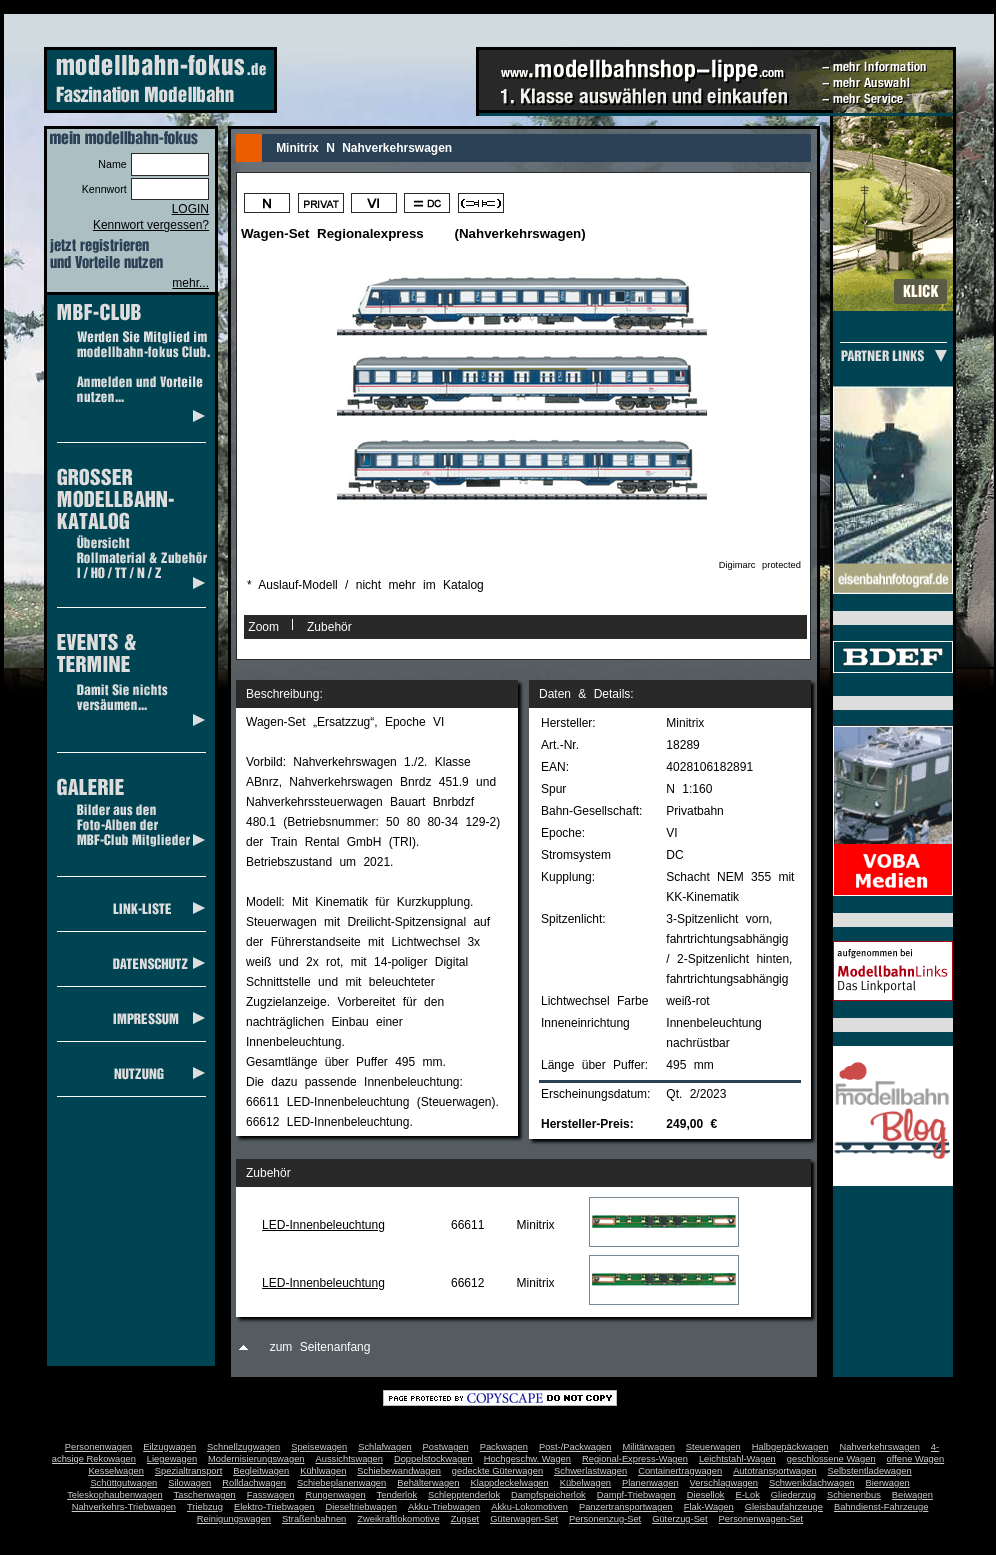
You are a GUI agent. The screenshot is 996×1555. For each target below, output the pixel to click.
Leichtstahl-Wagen (737, 1459)
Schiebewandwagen (399, 1471)
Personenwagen (98, 1447)
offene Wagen (916, 1459)
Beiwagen (912, 1495)
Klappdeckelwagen (509, 1483)
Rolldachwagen (254, 1483)
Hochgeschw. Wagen (527, 1459)
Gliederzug (793, 1495)
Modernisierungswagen (256, 1459)
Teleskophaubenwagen (114, 1495)
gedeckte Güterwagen (497, 1471)
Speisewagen (319, 1447)
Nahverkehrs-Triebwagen (124, 1507)
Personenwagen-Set (761, 1519)
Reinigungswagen (234, 1519)
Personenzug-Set (605, 1519)
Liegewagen (172, 1459)
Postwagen (446, 1447)
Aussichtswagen (349, 1459)
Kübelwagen (585, 1483)
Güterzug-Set (679, 1519)
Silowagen (189, 1483)
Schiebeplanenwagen (341, 1483)
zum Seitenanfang (320, 1347)
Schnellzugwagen (243, 1447)
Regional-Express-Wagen (635, 1459)
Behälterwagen (428, 1483)
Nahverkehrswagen (880, 1447)
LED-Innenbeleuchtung (323, 1225)
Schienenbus (854, 1495)
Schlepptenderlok (464, 1495)
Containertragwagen (680, 1471)
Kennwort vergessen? (151, 225)
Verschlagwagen (724, 1483)
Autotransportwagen (775, 1471)
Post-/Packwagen (575, 1447)
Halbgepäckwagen (790, 1447)
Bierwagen (888, 1483)
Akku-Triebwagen (444, 1507)
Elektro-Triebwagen (274, 1507)
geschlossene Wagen (831, 1459)
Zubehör (329, 627)
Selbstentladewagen (870, 1471)
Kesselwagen (116, 1471)
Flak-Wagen (709, 1507)
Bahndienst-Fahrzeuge (881, 1507)
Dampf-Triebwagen (636, 1495)
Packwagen (504, 1447)
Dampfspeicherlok (548, 1495)
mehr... (190, 283)
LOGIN (190, 209)
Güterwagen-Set (524, 1519)
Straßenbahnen (314, 1519)
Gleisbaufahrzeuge (784, 1507)
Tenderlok (397, 1495)
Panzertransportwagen (626, 1507)
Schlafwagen (384, 1447)
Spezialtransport (188, 1471)
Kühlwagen (323, 1471)
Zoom (263, 627)
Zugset (465, 1519)
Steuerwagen (713, 1447)
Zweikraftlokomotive (398, 1519)
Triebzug (205, 1507)
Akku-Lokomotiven (529, 1507)
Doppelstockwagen (433, 1459)
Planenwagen (650, 1483)
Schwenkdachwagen (812, 1483)
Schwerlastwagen (590, 1471)
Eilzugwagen (169, 1447)
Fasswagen (271, 1495)
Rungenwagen (335, 1495)
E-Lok (748, 1495)
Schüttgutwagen (123, 1483)
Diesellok (706, 1495)
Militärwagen (648, 1447)
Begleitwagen (261, 1471)
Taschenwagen (205, 1495)
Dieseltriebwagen (361, 1507)
